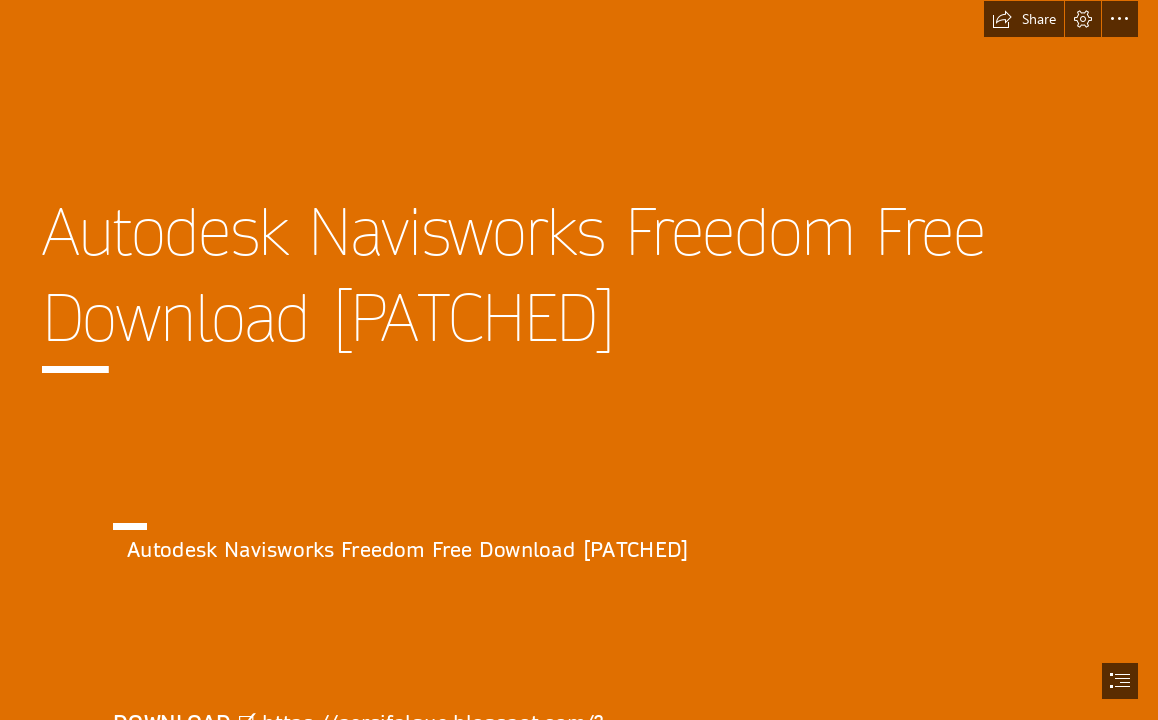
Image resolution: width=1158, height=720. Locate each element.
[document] (579, 360)
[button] (1024, 19)
